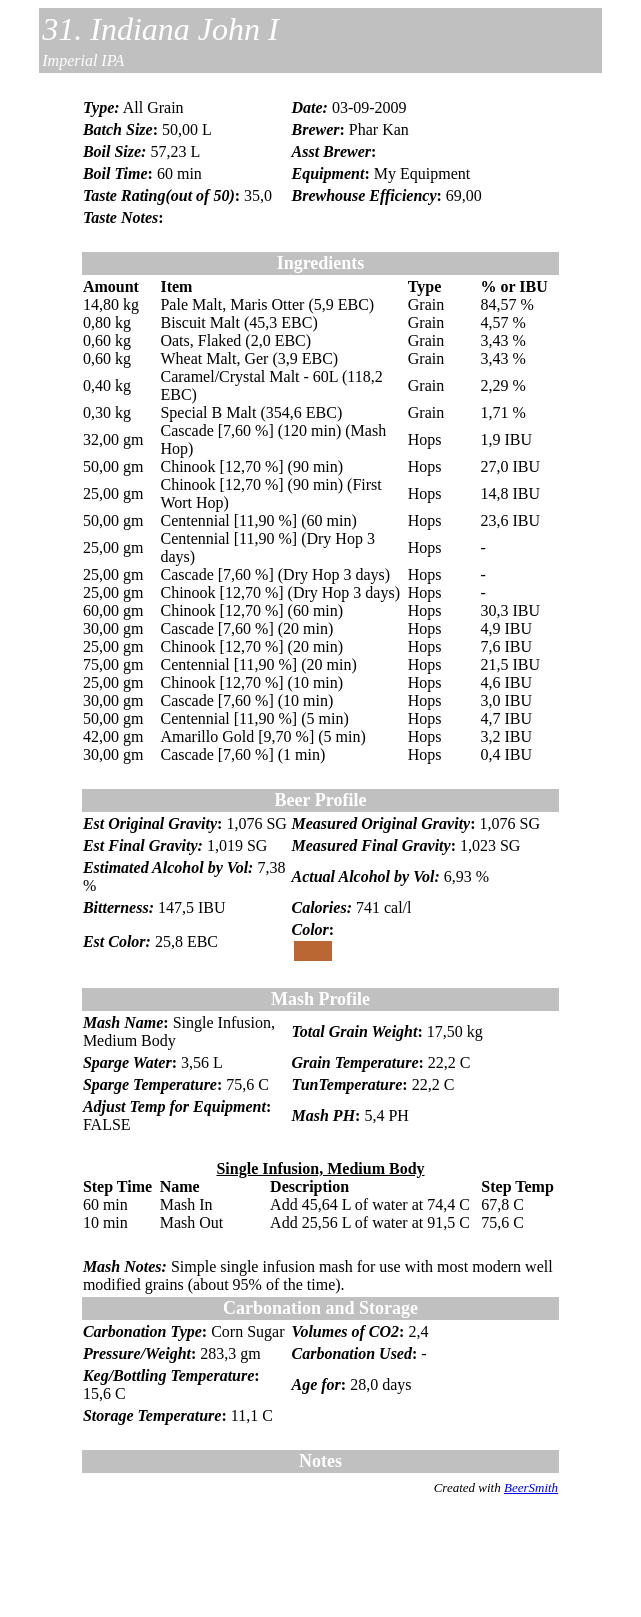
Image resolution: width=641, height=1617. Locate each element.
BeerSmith (531, 1487)
